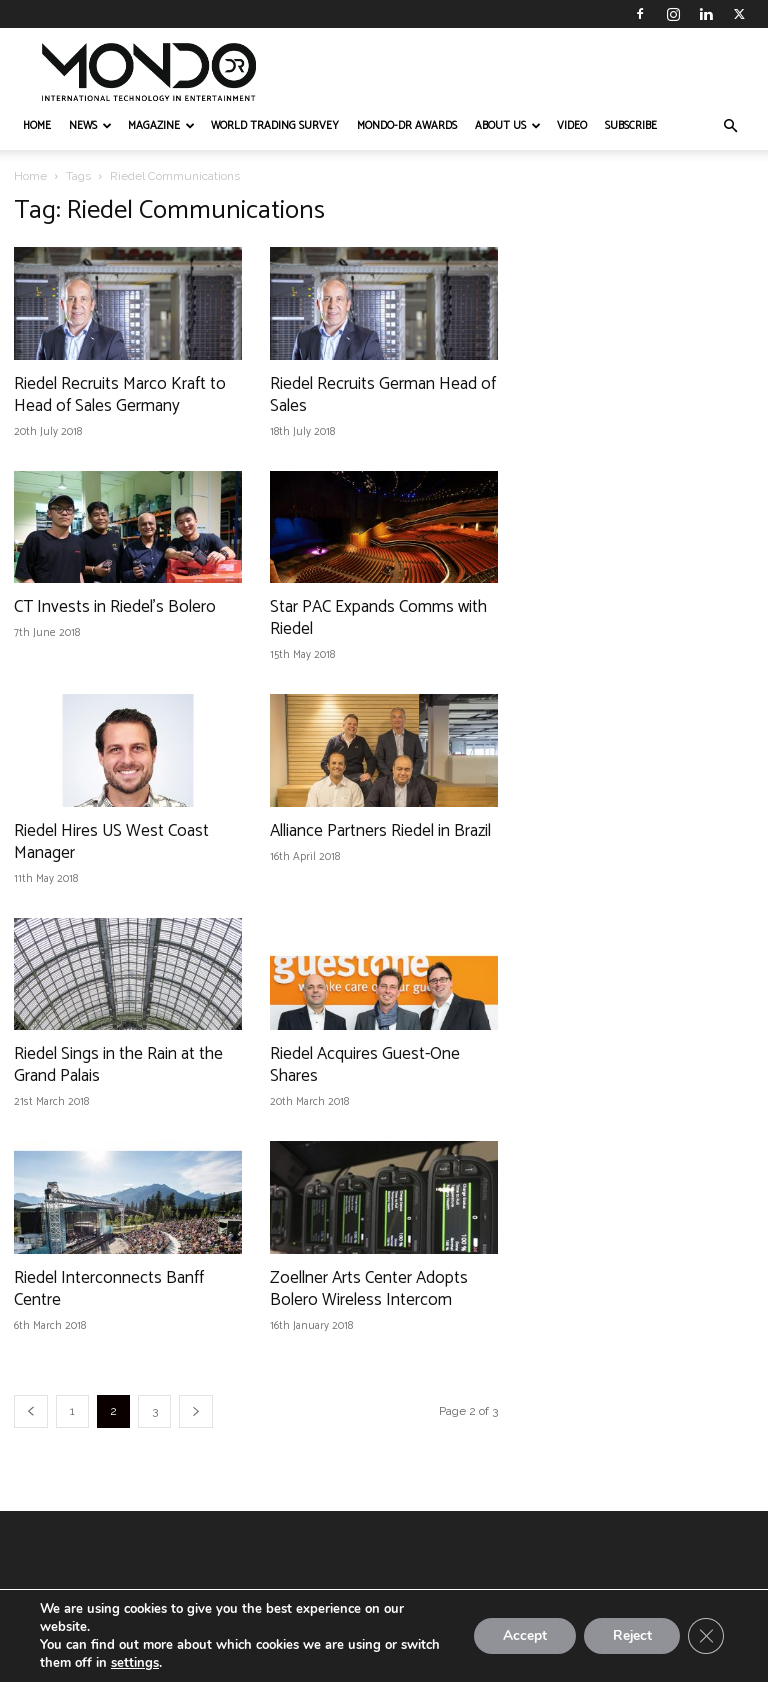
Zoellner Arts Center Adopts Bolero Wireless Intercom (369, 1289)
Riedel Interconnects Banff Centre (109, 1289)
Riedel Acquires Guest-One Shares (365, 1065)
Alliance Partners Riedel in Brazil (380, 831)
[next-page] (196, 1411)
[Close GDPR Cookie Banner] (706, 1636)
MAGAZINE (161, 126)
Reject (630, 1635)
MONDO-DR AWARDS (407, 126)
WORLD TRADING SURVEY (275, 126)
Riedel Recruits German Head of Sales (383, 395)
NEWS (90, 126)
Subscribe (631, 126)
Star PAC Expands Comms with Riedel (378, 618)
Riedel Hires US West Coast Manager (111, 842)
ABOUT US (508, 126)
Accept (520, 1635)
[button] (730, 126)
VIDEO (572, 126)
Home (30, 176)
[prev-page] (31, 1411)
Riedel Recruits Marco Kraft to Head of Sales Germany (120, 395)
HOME (37, 126)
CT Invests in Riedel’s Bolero (115, 607)
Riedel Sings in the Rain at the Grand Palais (118, 1065)
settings (135, 1663)
